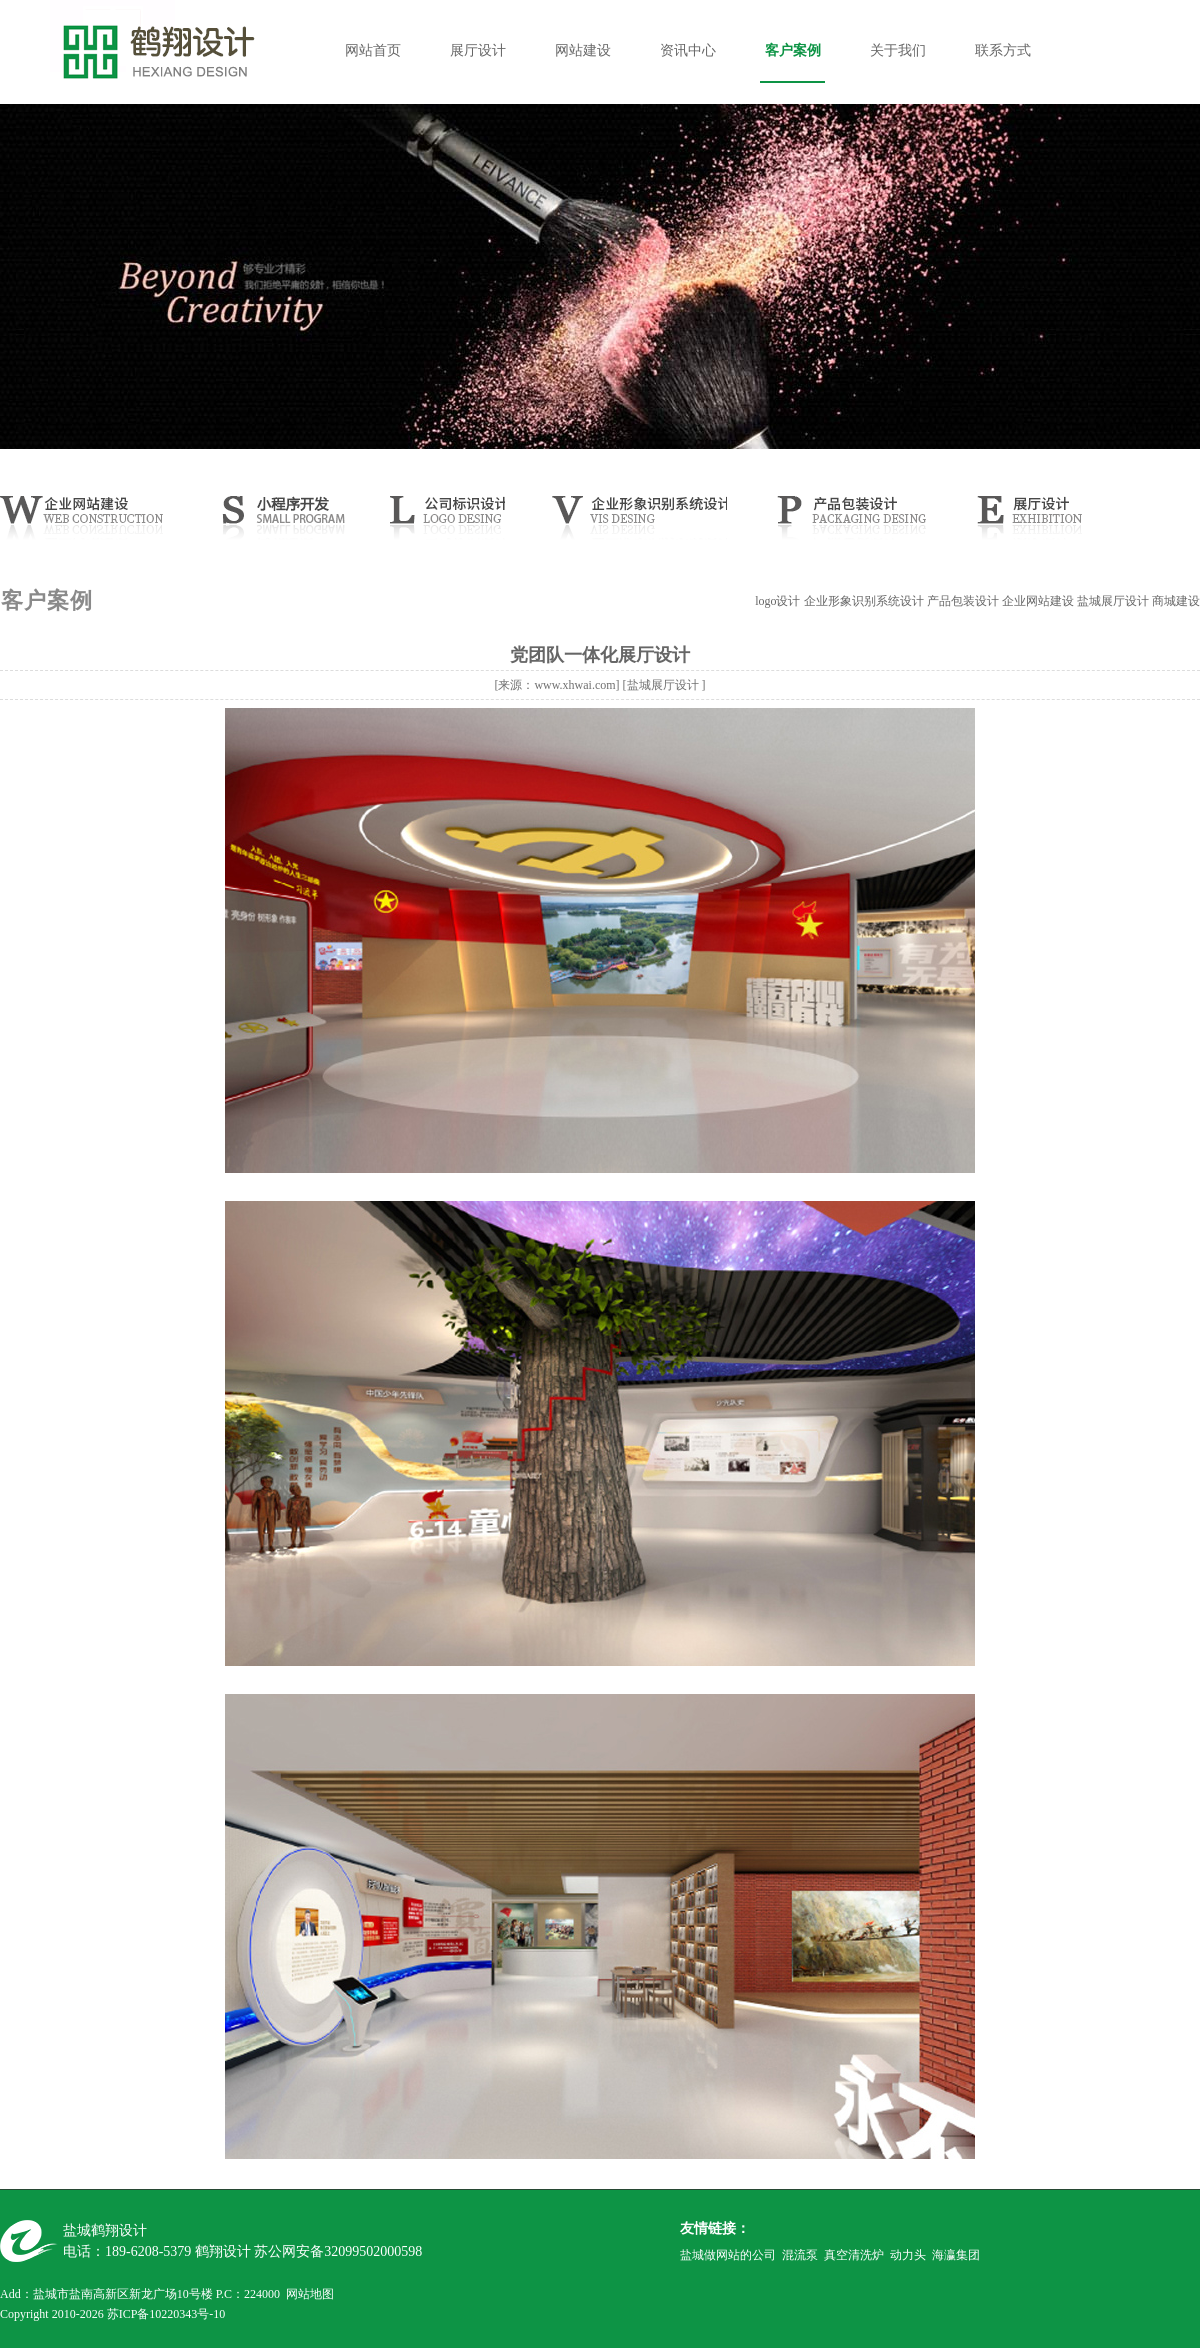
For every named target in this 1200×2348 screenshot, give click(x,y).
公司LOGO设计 (442, 523)
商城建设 (1176, 601)
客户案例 (793, 50)
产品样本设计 (848, 523)
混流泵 (800, 2255)
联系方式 (1003, 50)
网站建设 (583, 50)
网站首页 (373, 50)
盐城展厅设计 (1113, 601)
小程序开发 (296, 523)
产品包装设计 (963, 601)
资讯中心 (688, 50)
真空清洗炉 (854, 2255)
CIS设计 (637, 523)
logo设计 (777, 601)
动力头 (908, 2255)
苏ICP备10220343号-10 (166, 2314)
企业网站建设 (1038, 601)
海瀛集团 (956, 2255)
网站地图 (310, 2294)
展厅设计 (478, 50)
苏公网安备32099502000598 (338, 2251)
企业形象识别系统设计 (864, 601)
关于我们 (898, 50)
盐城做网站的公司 (728, 2255)
